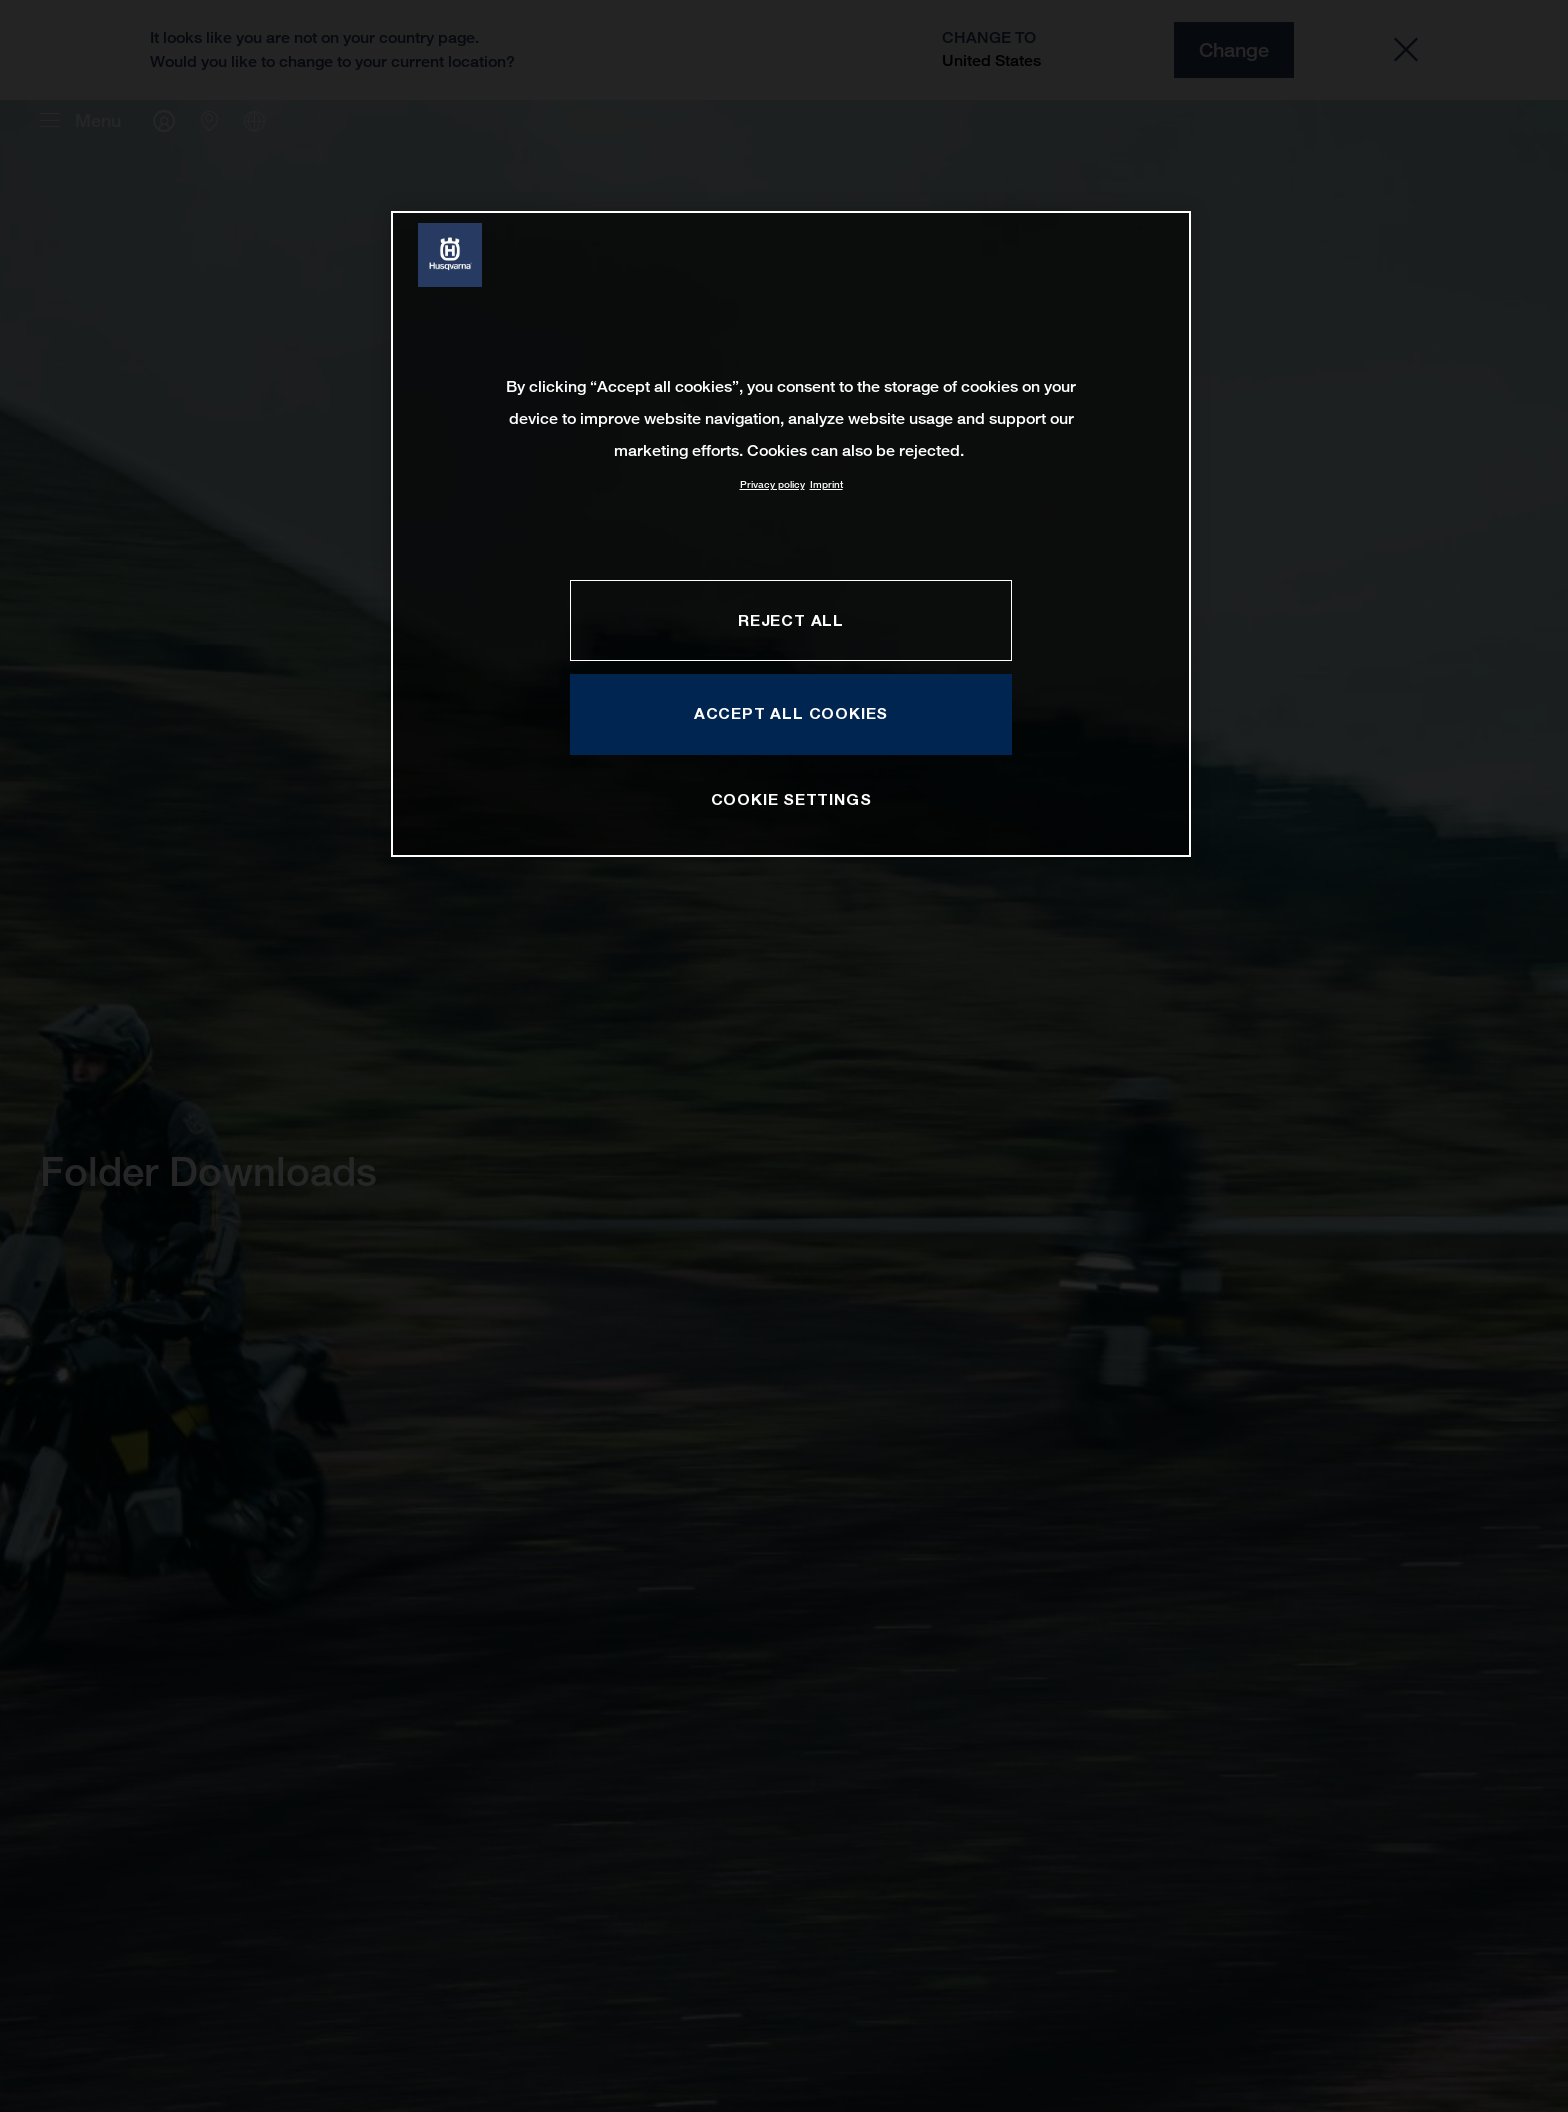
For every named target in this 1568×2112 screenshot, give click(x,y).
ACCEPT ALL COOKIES (791, 713)
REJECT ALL (791, 620)
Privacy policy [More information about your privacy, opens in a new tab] (772, 484)
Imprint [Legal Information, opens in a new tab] (826, 484)
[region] (791, 533)
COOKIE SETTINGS (791, 799)
